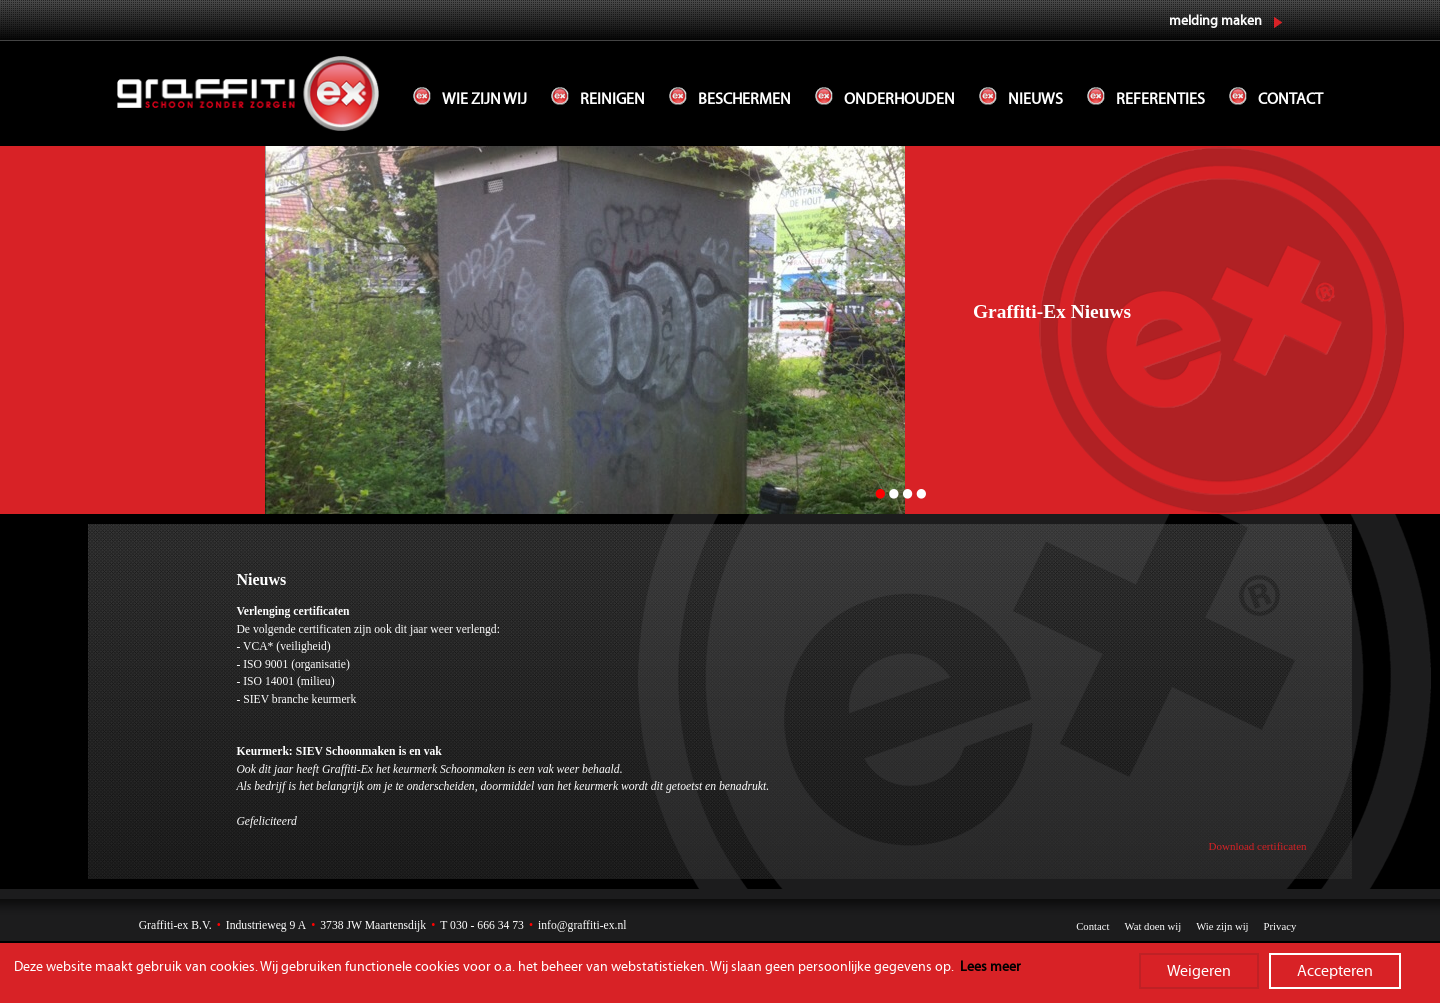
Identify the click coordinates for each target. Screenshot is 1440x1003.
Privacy (1280, 926)
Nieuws (1035, 99)
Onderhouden (899, 99)
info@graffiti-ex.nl (582, 925)
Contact (1290, 99)
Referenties (1160, 99)
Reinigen (612, 99)
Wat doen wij (1152, 926)
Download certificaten (1258, 846)
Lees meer (990, 967)
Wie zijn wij (484, 99)
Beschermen (744, 99)
